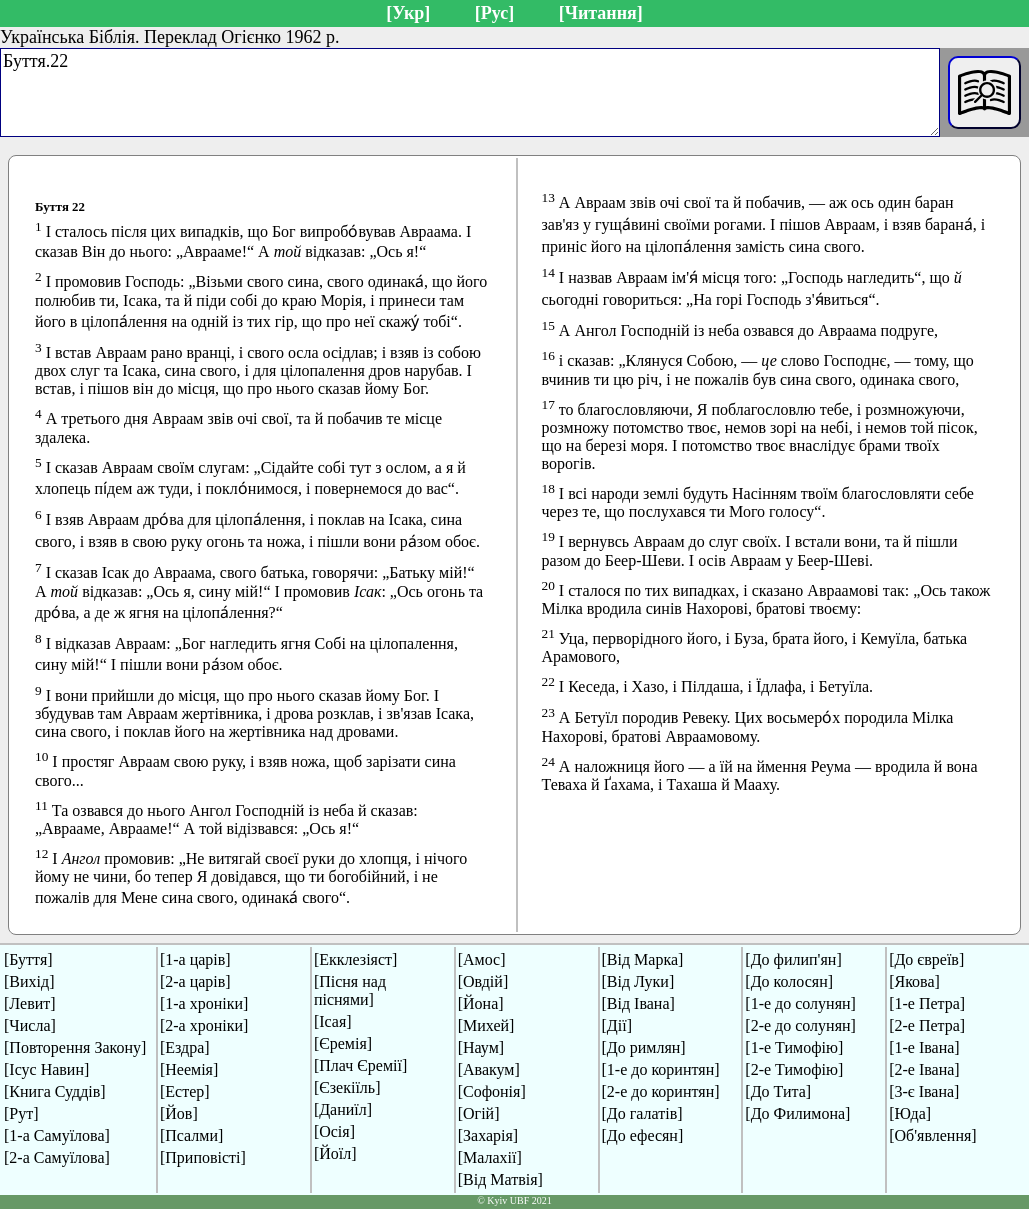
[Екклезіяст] (355, 959)
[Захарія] (488, 1135)
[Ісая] (333, 1021)
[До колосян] (789, 981)
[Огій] (479, 1113)
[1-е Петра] (927, 1003)
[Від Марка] (643, 959)
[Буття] (28, 959)
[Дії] (617, 1025)
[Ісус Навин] (46, 1069)
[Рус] (494, 13)
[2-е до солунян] (800, 1025)
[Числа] (30, 1025)
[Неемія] (189, 1069)
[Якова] (914, 981)
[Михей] (486, 1025)
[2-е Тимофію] (794, 1069)
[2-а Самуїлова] (57, 1157)
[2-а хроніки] (204, 1025)
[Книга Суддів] (55, 1091)
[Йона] (481, 1003)
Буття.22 (470, 92)
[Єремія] (343, 1043)
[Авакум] (489, 1069)
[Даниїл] (343, 1109)
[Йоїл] (335, 1153)
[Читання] (601, 13)
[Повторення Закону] (75, 1047)
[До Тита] (778, 1091)
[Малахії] (490, 1157)
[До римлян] (644, 1047)
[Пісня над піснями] (350, 990)
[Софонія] (492, 1091)
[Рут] (21, 1113)
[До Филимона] (797, 1113)
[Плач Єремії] (360, 1065)
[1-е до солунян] (800, 1003)
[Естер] (185, 1091)
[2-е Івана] (924, 1069)
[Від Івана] (638, 1003)
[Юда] (910, 1113)
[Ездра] (185, 1047)
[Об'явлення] (933, 1135)
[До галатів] (642, 1113)
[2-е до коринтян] (661, 1091)
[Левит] (30, 1003)
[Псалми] (191, 1135)
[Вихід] (29, 981)
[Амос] (482, 959)
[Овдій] (483, 981)
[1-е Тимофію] (794, 1047)
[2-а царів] (195, 981)
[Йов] (179, 1113)
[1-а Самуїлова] (57, 1135)
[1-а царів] (195, 959)
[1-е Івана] (924, 1047)
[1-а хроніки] (204, 1003)
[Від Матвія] (500, 1179)
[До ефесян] (643, 1135)
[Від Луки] (638, 981)
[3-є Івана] (924, 1091)
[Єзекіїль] (347, 1087)
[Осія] (334, 1131)
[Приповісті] (203, 1157)
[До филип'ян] (793, 959)
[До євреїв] (926, 959)
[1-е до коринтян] (661, 1069)
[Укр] (408, 13)
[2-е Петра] (927, 1025)
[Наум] (481, 1047)
